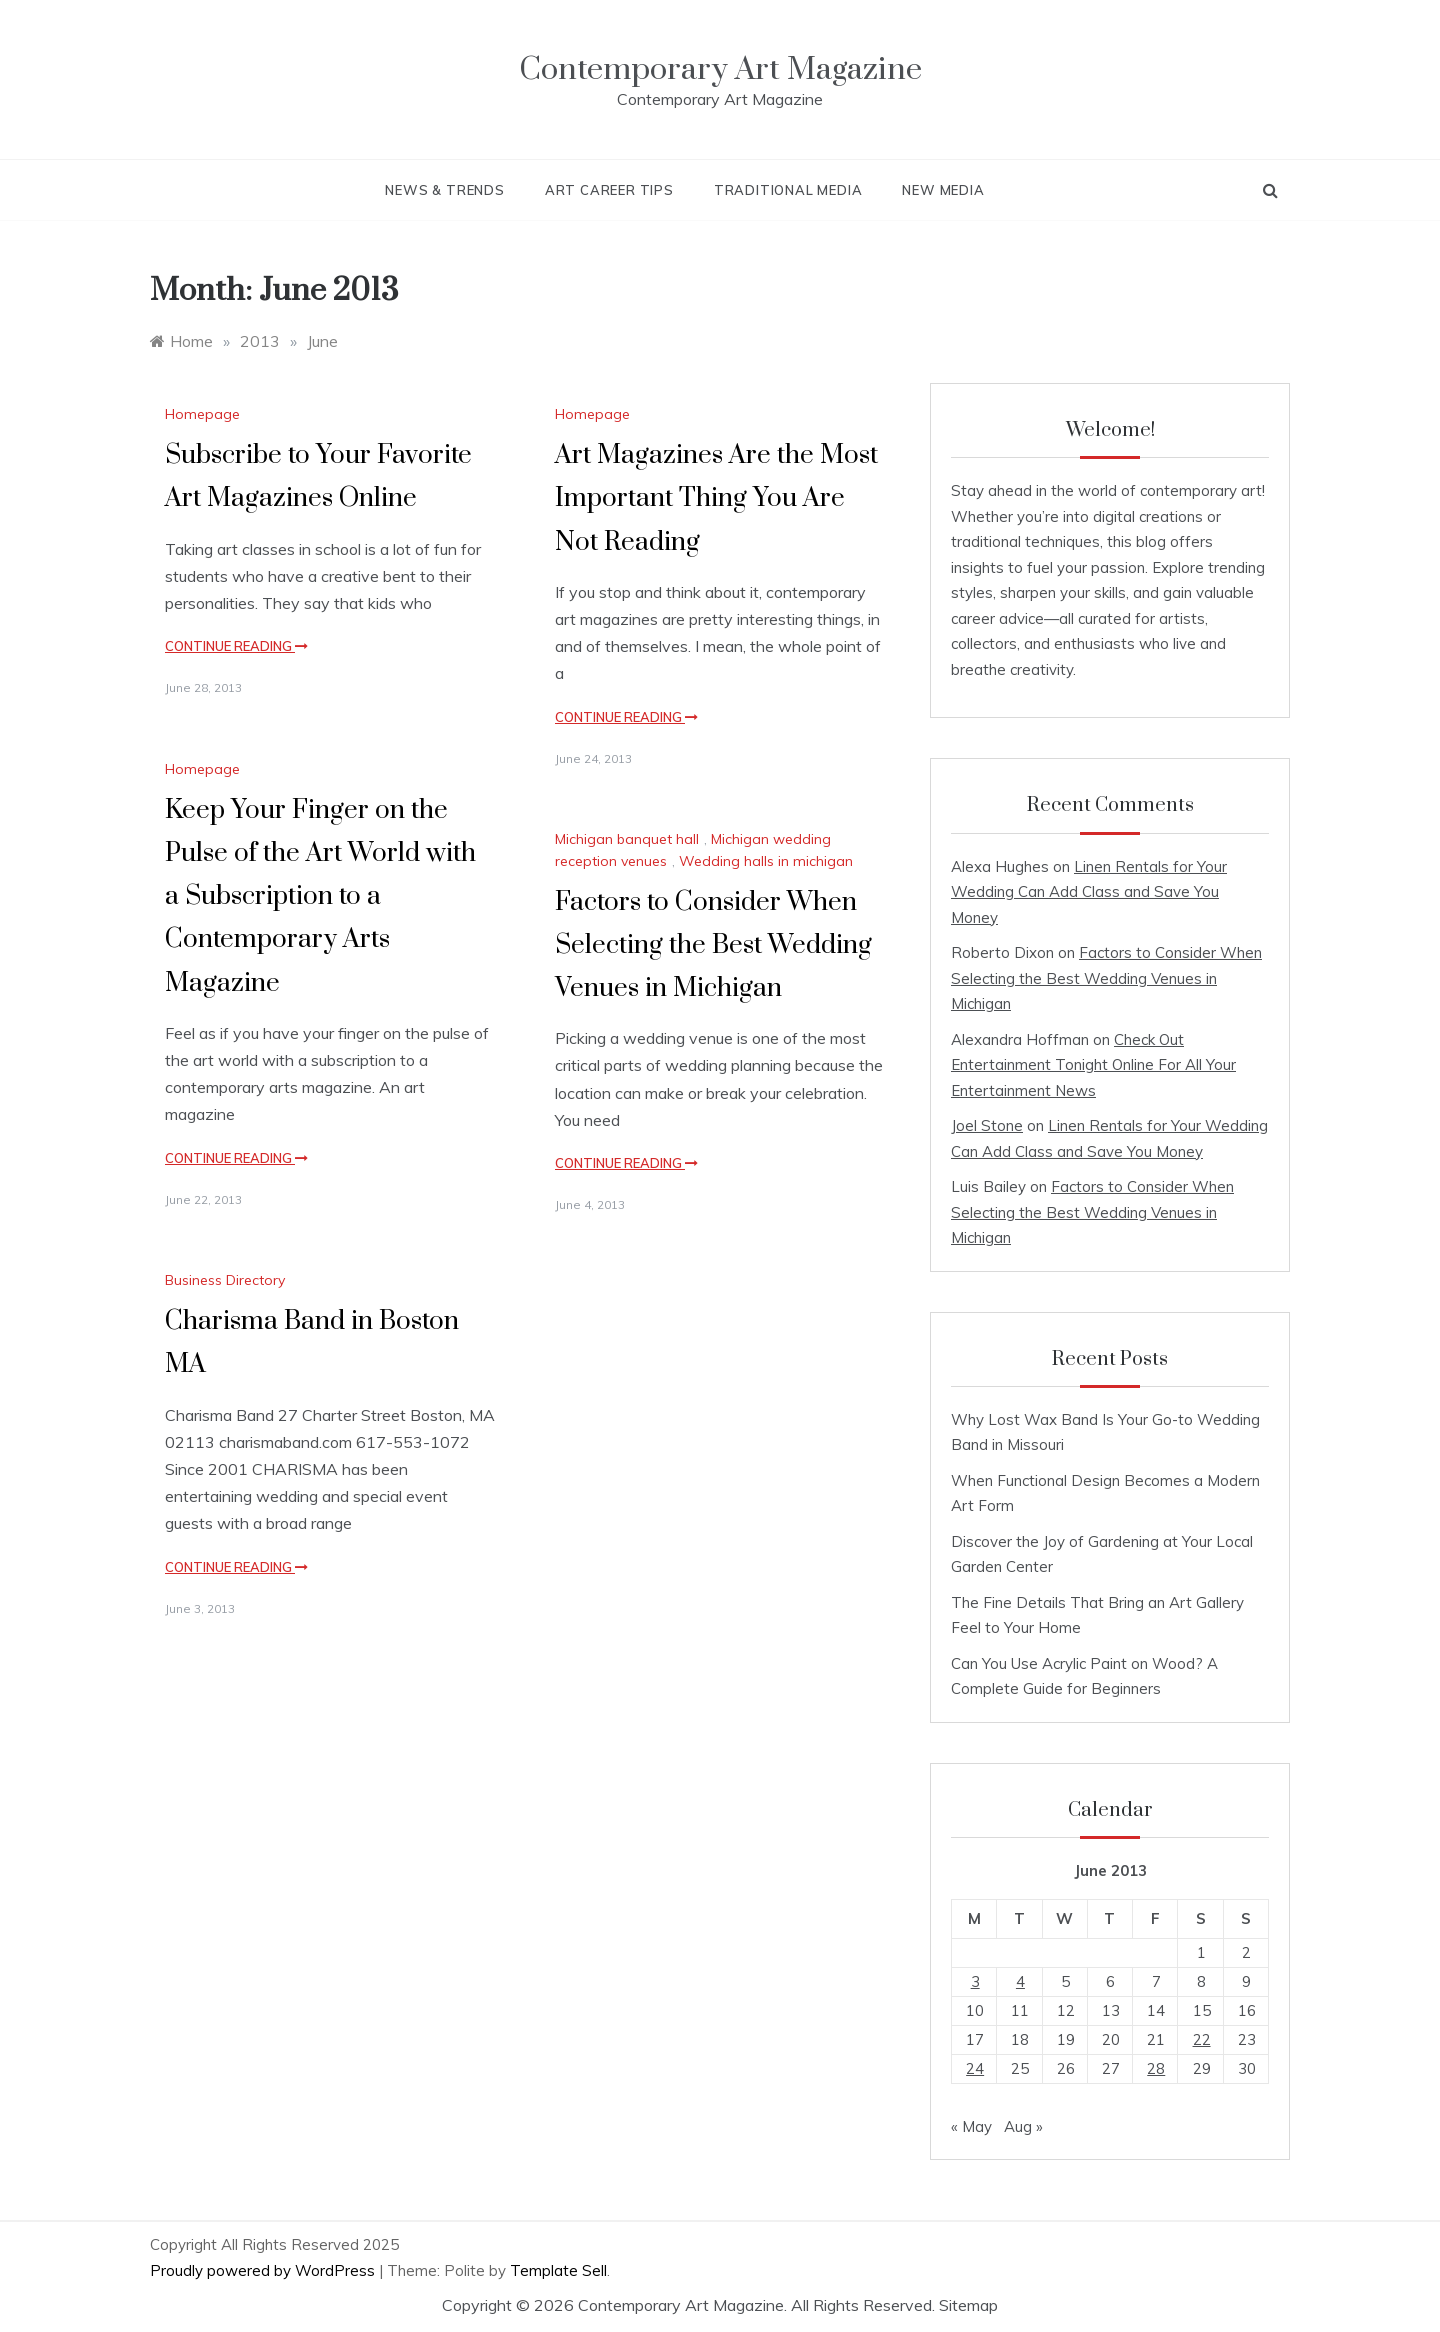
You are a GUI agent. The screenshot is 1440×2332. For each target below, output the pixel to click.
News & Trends (444, 190)
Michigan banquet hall (627, 839)
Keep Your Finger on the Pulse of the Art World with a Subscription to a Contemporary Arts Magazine (320, 897)
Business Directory (225, 1280)
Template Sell (558, 2270)
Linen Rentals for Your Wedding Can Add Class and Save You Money (1089, 892)
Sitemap (968, 2305)
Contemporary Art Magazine (720, 69)
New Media (943, 190)
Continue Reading (236, 646)
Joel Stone (987, 1125)
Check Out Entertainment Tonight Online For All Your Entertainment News (1093, 1065)
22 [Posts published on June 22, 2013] (1202, 2039)
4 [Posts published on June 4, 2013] (1020, 1981)
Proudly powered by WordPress (264, 2270)
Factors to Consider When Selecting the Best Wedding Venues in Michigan (713, 945)
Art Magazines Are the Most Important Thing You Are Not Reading (716, 498)
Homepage (202, 414)
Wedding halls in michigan (766, 861)
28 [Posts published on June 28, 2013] (1156, 2068)
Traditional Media (788, 190)
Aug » (1023, 2126)
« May (971, 2126)
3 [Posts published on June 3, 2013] (975, 1981)
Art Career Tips (609, 190)
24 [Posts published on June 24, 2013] (975, 2068)
